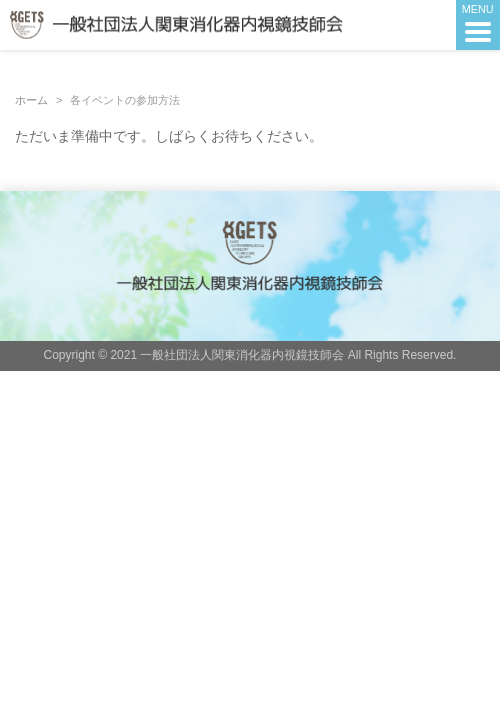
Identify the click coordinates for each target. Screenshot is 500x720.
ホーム (31, 100)
